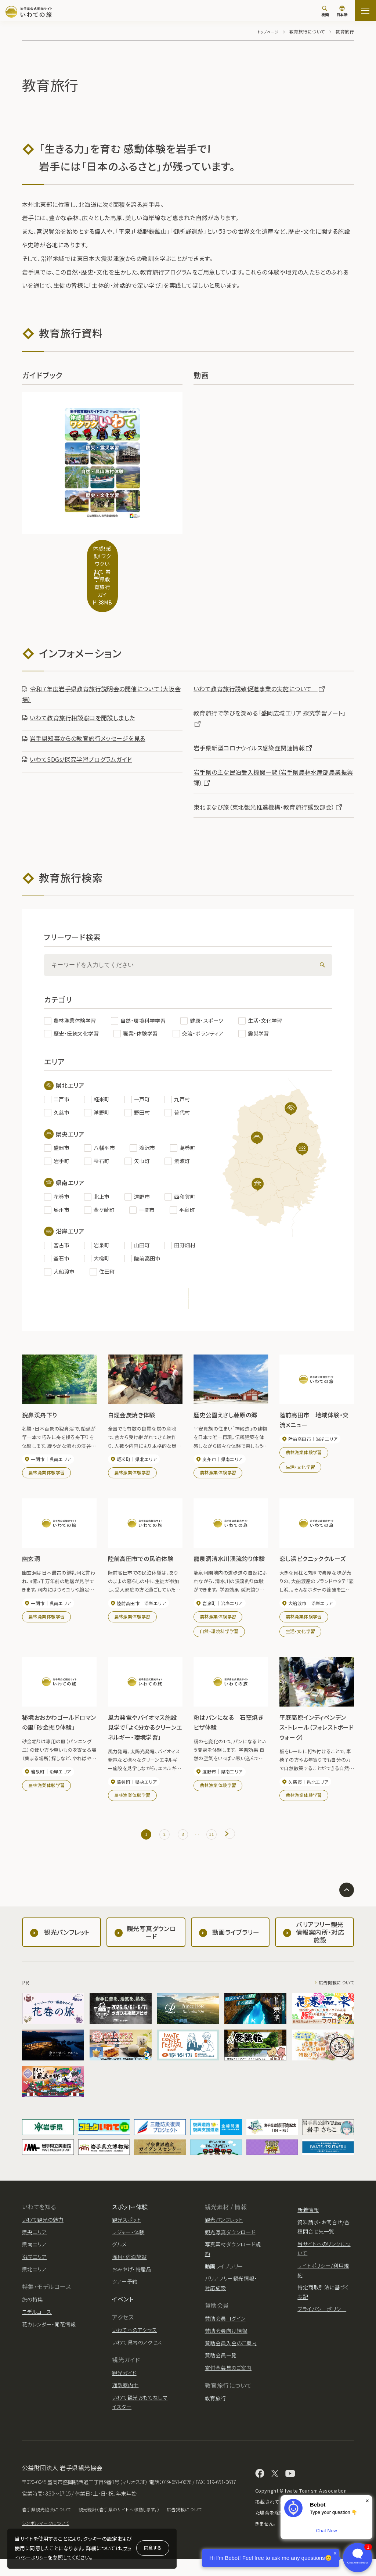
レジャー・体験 (128, 2238)
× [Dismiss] (367, 2501)
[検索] (325, 11)
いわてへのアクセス (134, 2336)
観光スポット (126, 2225)
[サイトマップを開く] (365, 10)
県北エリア (34, 2275)
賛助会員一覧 (221, 2361)
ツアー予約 (124, 2287)
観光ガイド (124, 2379)
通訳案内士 (125, 2391)
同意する (153, 2547)
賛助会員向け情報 (226, 2336)
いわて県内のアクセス (137, 2348)
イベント (122, 2305)
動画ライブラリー (224, 2272)
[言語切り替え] (341, 12)
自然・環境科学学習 (219, 1632)
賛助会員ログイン (225, 2324)
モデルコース (37, 2318)
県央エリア (34, 2238)
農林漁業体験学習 (46, 1471)
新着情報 (308, 2216)
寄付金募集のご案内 (228, 2374)
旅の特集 (32, 2305)
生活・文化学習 (300, 1466)
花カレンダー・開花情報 (49, 2330)
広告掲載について (333, 1988)
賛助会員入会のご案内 (231, 2349)
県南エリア (34, 2250)
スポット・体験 (130, 2213)
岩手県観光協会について (50, 2526)
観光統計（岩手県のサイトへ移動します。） (133, 2526)
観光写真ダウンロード (230, 2238)
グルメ (119, 2250)
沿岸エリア (34, 2263)
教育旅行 (215, 2404)
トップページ (265, 31)
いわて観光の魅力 (43, 2225)
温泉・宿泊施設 (129, 2263)
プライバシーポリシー (321, 2315)
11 (215, 1837)
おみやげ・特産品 (131, 2275)
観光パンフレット (224, 2225)
